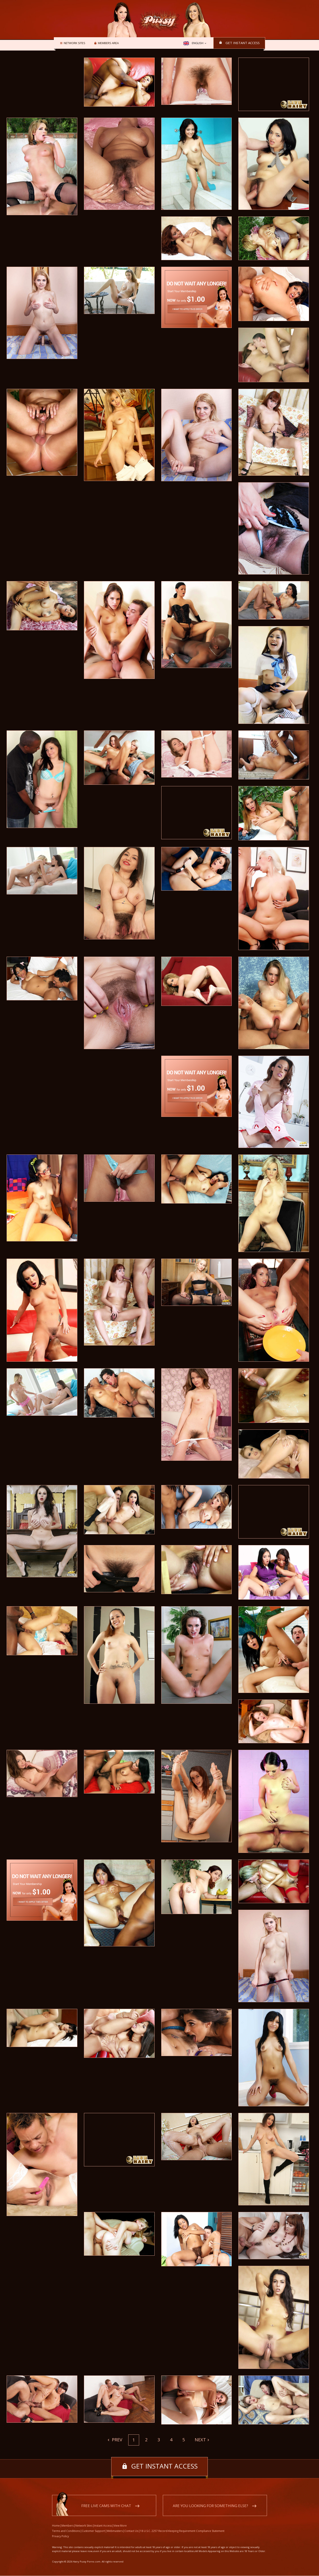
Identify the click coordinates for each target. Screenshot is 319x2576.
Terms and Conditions (66, 2531)
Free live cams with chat (106, 2505)
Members (68, 2526)
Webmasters (115, 2531)
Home (56, 2526)
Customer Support (93, 2531)
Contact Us (131, 2531)
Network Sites (74, 43)
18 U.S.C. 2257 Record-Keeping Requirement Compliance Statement (182, 2531)
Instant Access (103, 2526)
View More (120, 2526)
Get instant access (243, 43)
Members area (108, 43)
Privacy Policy (60, 2536)
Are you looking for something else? (210, 2505)
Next (200, 2440)
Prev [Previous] (116, 2440)
